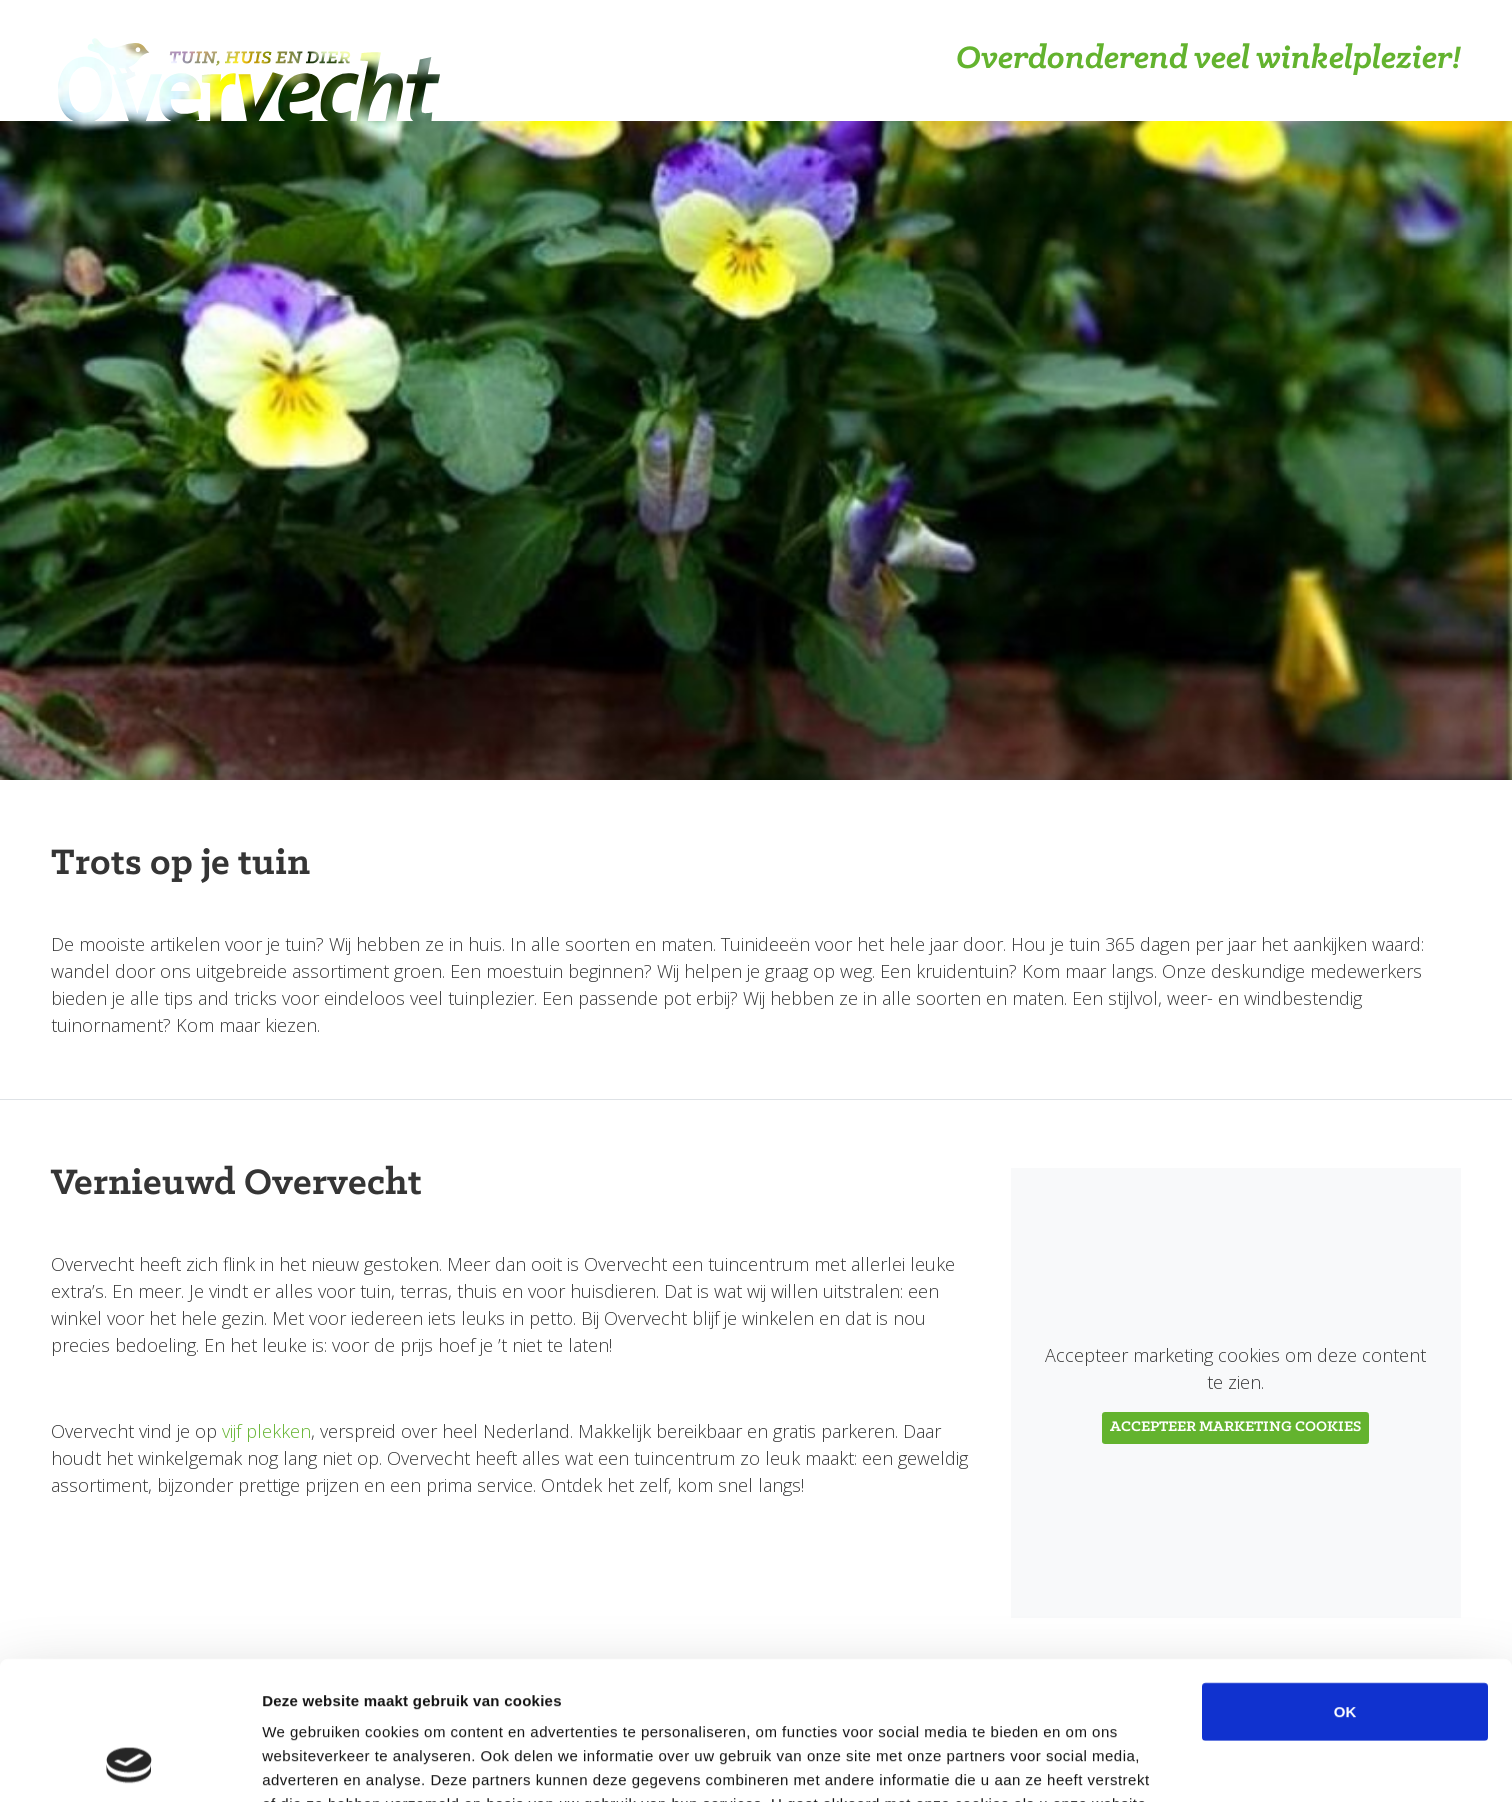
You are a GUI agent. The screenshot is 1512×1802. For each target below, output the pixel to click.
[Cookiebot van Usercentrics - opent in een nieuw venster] (129, 1763)
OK (1345, 1581)
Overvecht (247, 60)
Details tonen (1080, 1762)
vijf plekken (266, 1431)
